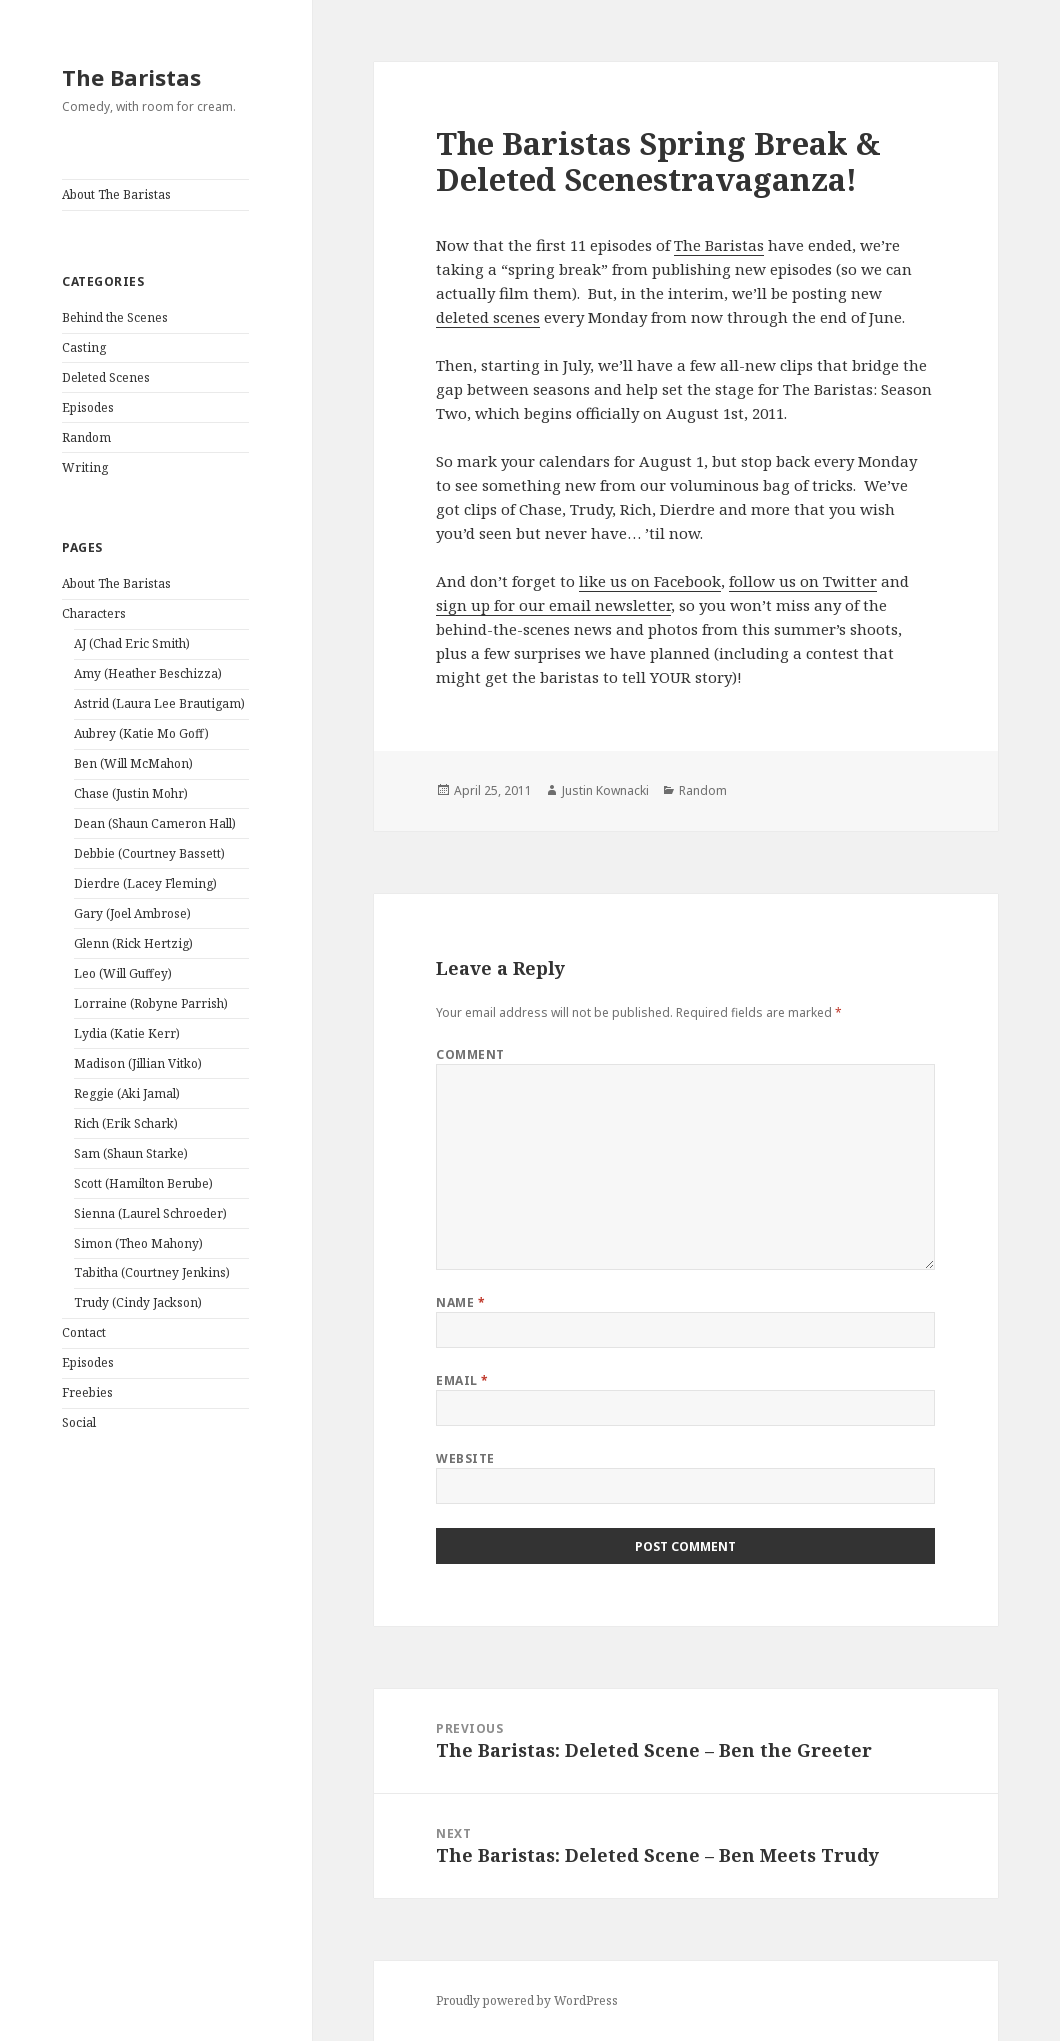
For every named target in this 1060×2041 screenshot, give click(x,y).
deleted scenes (488, 317)
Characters (94, 613)
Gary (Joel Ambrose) (132, 913)
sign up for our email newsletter (553, 605)
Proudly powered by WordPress (527, 2000)
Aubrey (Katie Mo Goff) (141, 733)
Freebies (87, 1392)
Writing (85, 467)
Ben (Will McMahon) (133, 763)
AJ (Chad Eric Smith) (132, 643)
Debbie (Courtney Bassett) (149, 853)
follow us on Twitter (803, 581)
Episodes (88, 407)
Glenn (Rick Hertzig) (133, 943)
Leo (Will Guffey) (123, 973)
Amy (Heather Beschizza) (148, 673)
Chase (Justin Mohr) (131, 793)
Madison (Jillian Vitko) (138, 1063)
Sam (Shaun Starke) (131, 1153)
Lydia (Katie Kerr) (127, 1033)
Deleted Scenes (106, 377)
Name (460, 1302)
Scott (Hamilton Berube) (143, 1183)
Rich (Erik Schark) (126, 1123)
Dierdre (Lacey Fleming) (145, 883)
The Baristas (131, 77)
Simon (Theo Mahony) (138, 1243)
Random (86, 437)
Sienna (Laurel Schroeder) (150, 1213)
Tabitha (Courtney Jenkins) (152, 1272)
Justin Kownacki (605, 790)
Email (462, 1380)
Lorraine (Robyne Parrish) (151, 1003)
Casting (84, 347)
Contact (84, 1332)
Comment (470, 1054)
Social (79, 1422)
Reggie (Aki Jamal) (127, 1093)
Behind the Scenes (115, 317)
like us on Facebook (650, 581)
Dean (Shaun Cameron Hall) (155, 823)
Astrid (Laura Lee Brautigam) (159, 703)
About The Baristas (116, 194)
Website (465, 1458)
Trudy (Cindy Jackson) (138, 1302)
